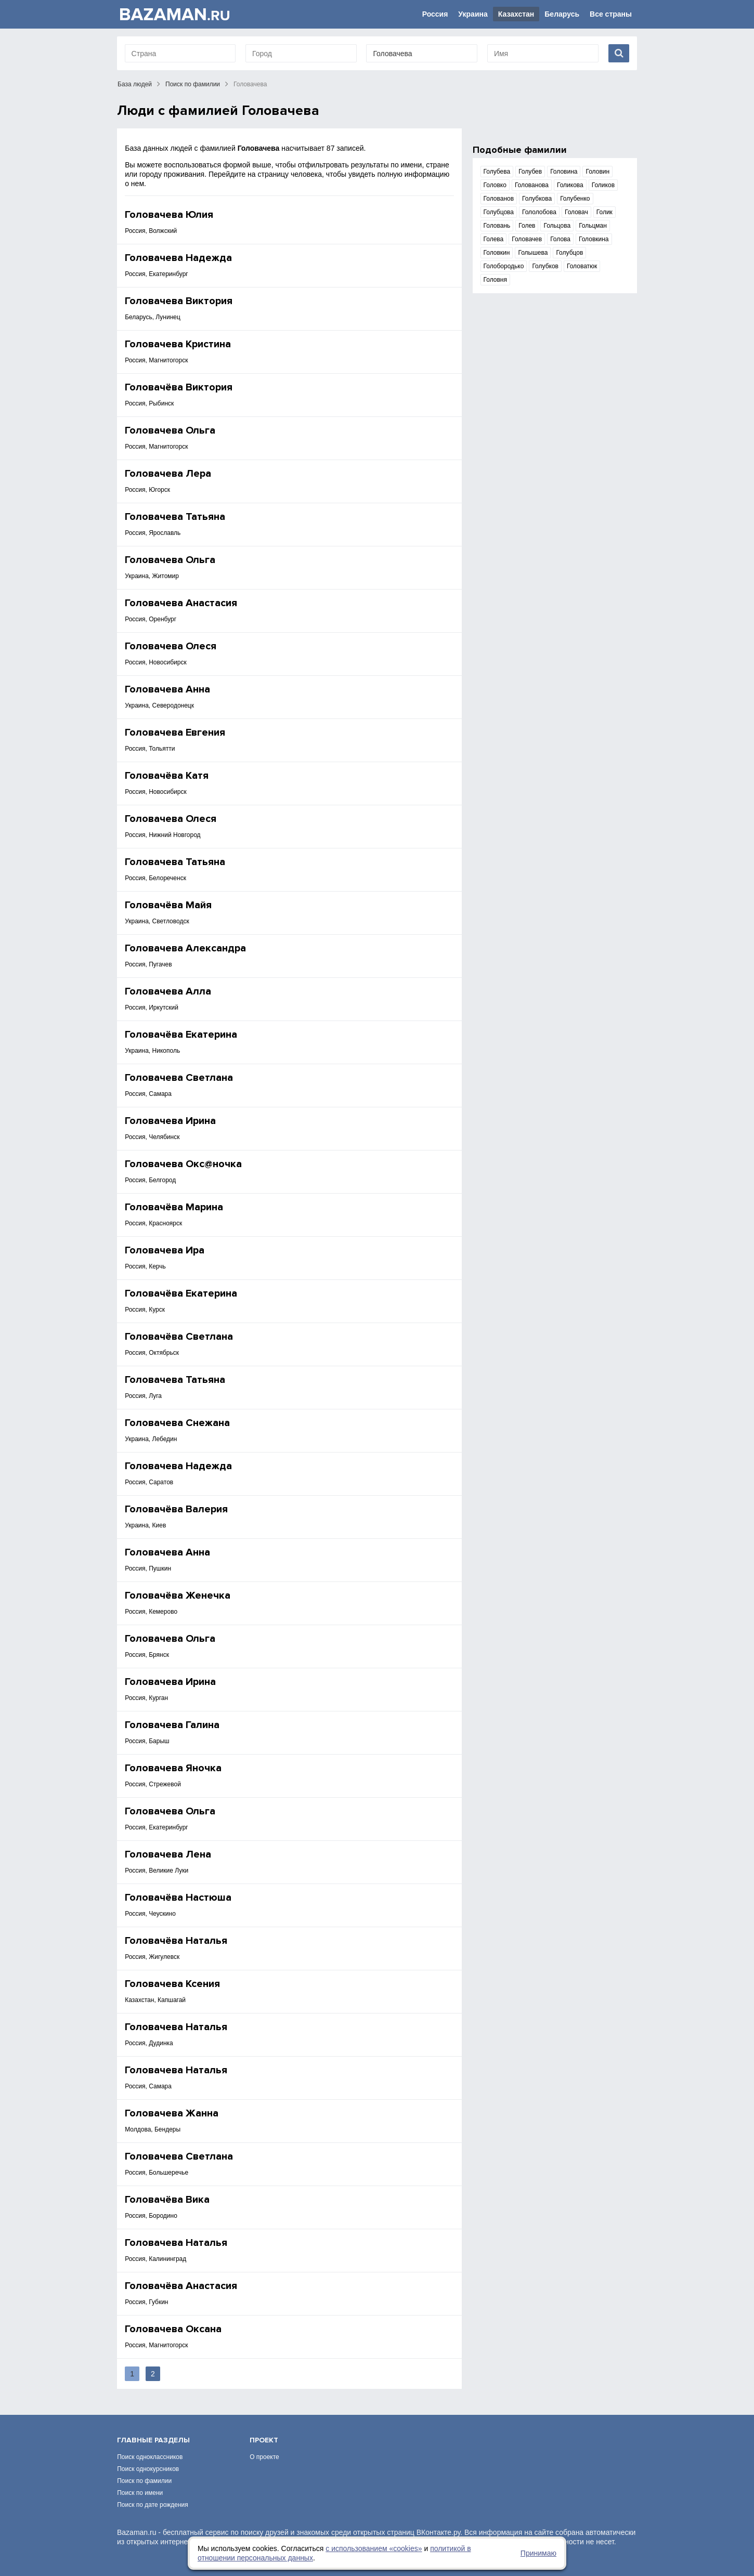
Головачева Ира (164, 1250)
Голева (494, 239)
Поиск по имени (140, 2492)
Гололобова (539, 212)
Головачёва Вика (167, 2199)
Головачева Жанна (171, 2113)
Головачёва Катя (167, 775)
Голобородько (504, 266)
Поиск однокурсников (148, 2469)
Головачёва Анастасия (181, 2286)
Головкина (594, 239)
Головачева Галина (172, 1725)
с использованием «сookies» (374, 2548)
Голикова (570, 185)
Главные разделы (153, 2440)
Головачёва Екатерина (181, 1034)
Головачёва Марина (174, 1207)
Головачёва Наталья (176, 1940)
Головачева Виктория (178, 301)
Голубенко (575, 198)
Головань (497, 225)
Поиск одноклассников (150, 2457)
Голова (560, 239)
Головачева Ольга (170, 430)
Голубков (545, 266)
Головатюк (582, 266)
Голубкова (537, 198)
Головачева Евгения (175, 732)
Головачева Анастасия (181, 603)
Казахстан (516, 14)
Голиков (603, 185)
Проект (264, 2440)
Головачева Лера (168, 473)
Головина (563, 171)
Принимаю (538, 2553)
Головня (495, 279)
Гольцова (556, 225)
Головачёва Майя (168, 905)
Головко (495, 185)
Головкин (497, 252)
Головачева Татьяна (175, 517)
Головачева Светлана (179, 1077)
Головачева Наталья (176, 2027)
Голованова (532, 185)
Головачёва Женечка (177, 1595)
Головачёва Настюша (178, 1897)
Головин (597, 171)
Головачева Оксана (173, 2329)
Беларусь (561, 14)
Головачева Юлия (169, 214)
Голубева (497, 171)
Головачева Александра (185, 948)
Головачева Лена (168, 1854)
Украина (472, 14)
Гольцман (593, 225)
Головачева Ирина (170, 1121)
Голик (604, 212)
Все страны (611, 14)
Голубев (530, 171)
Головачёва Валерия (176, 1509)
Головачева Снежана (177, 1423)
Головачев (527, 239)
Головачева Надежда (178, 258)
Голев (526, 225)
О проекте (264, 2457)
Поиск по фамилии (192, 84)
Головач (576, 212)
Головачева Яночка (173, 1768)
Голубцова (499, 212)
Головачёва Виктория (178, 387)
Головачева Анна (167, 689)
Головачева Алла (168, 991)
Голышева (533, 252)
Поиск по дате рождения (152, 2504)
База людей (135, 84)
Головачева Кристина (178, 344)
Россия (435, 14)
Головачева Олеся (170, 646)
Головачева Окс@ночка (183, 1164)
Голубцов (569, 252)
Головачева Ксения (172, 1984)
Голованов (499, 198)
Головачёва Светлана (179, 1336)
